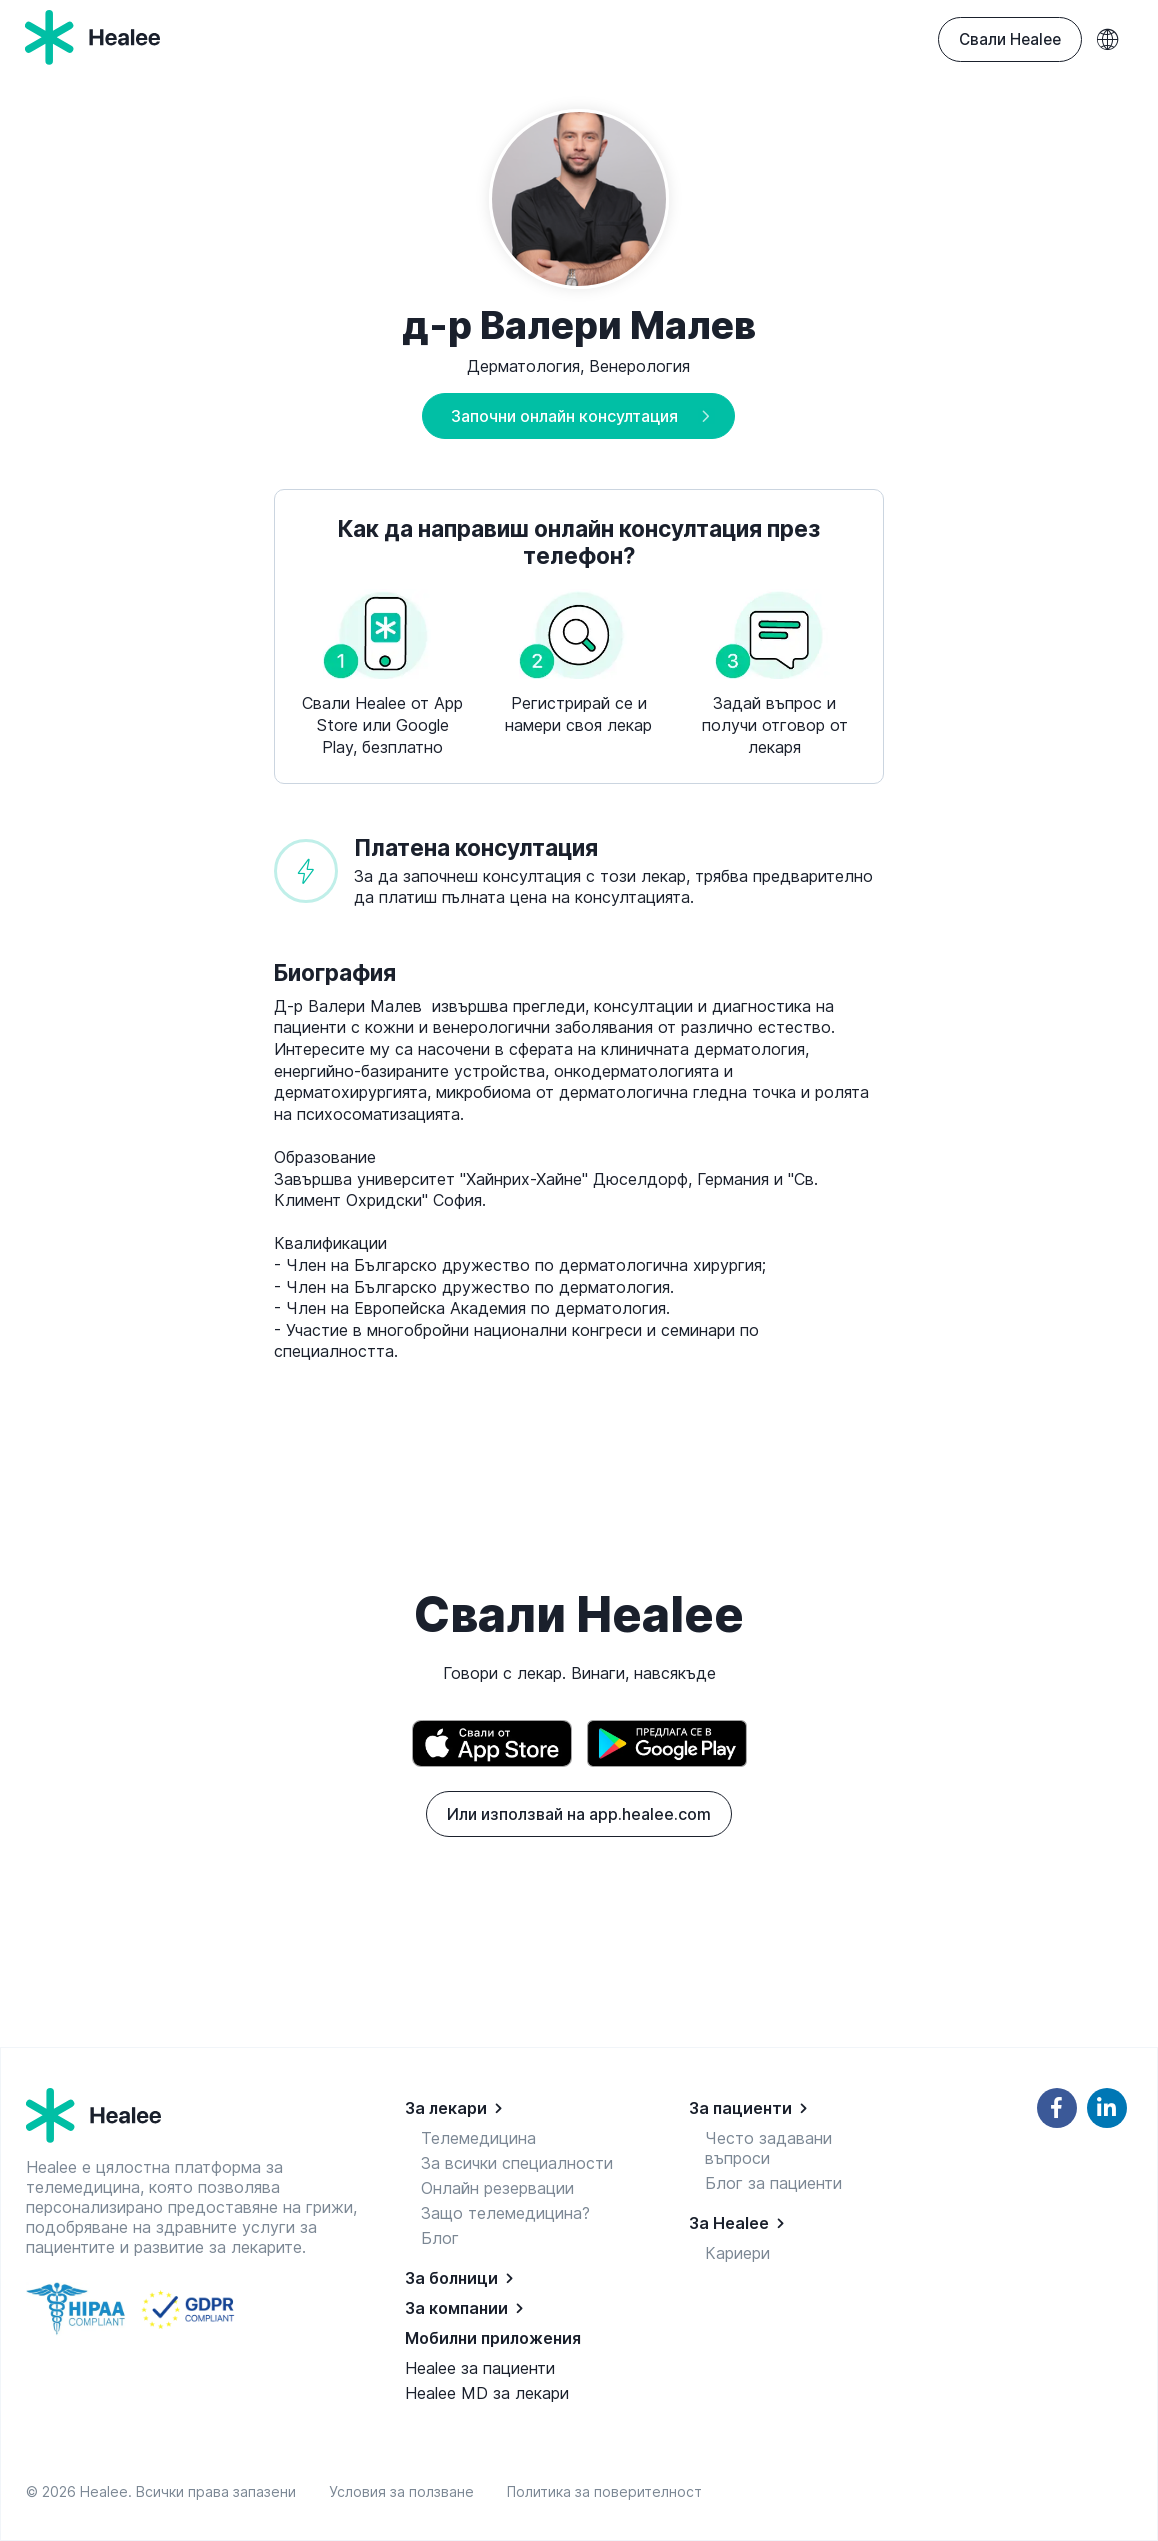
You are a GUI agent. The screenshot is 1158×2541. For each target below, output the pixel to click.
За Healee (729, 2223)
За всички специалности (517, 2163)
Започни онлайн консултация (564, 416)
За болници (451, 2278)
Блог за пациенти (773, 2183)
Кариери (737, 2253)
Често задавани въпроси (768, 2148)
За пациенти (740, 2108)
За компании (456, 2308)
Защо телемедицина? (505, 2213)
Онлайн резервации (497, 2188)
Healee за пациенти (480, 2368)
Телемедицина (478, 2138)
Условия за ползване (405, 2491)
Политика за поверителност (604, 2491)
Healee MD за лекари (487, 2393)
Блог (440, 2238)
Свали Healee (1010, 39)
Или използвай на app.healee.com (579, 1814)
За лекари (446, 2108)
